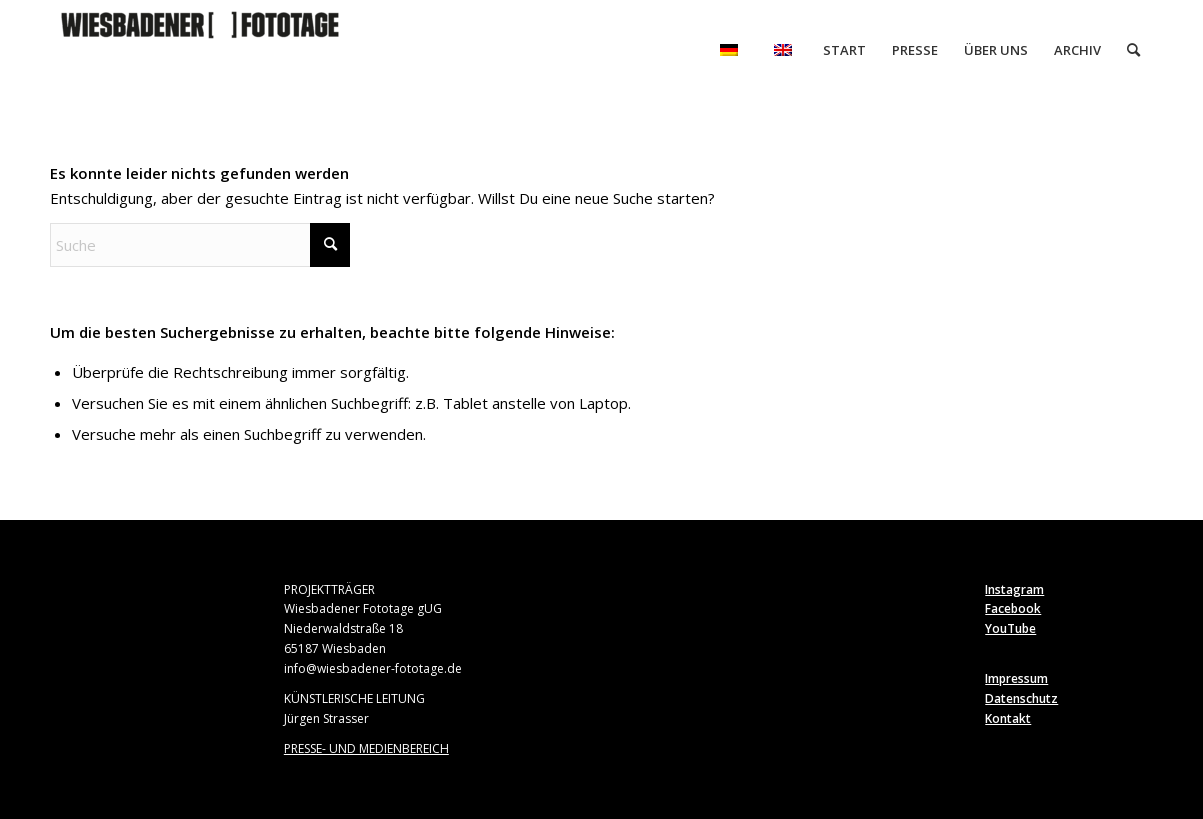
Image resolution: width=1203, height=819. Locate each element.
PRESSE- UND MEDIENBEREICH (366, 748)
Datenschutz (1021, 698)
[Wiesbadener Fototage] (200, 50)
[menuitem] (729, 50)
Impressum (1016, 678)
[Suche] (1133, 50)
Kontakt (1008, 718)
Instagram (1014, 589)
